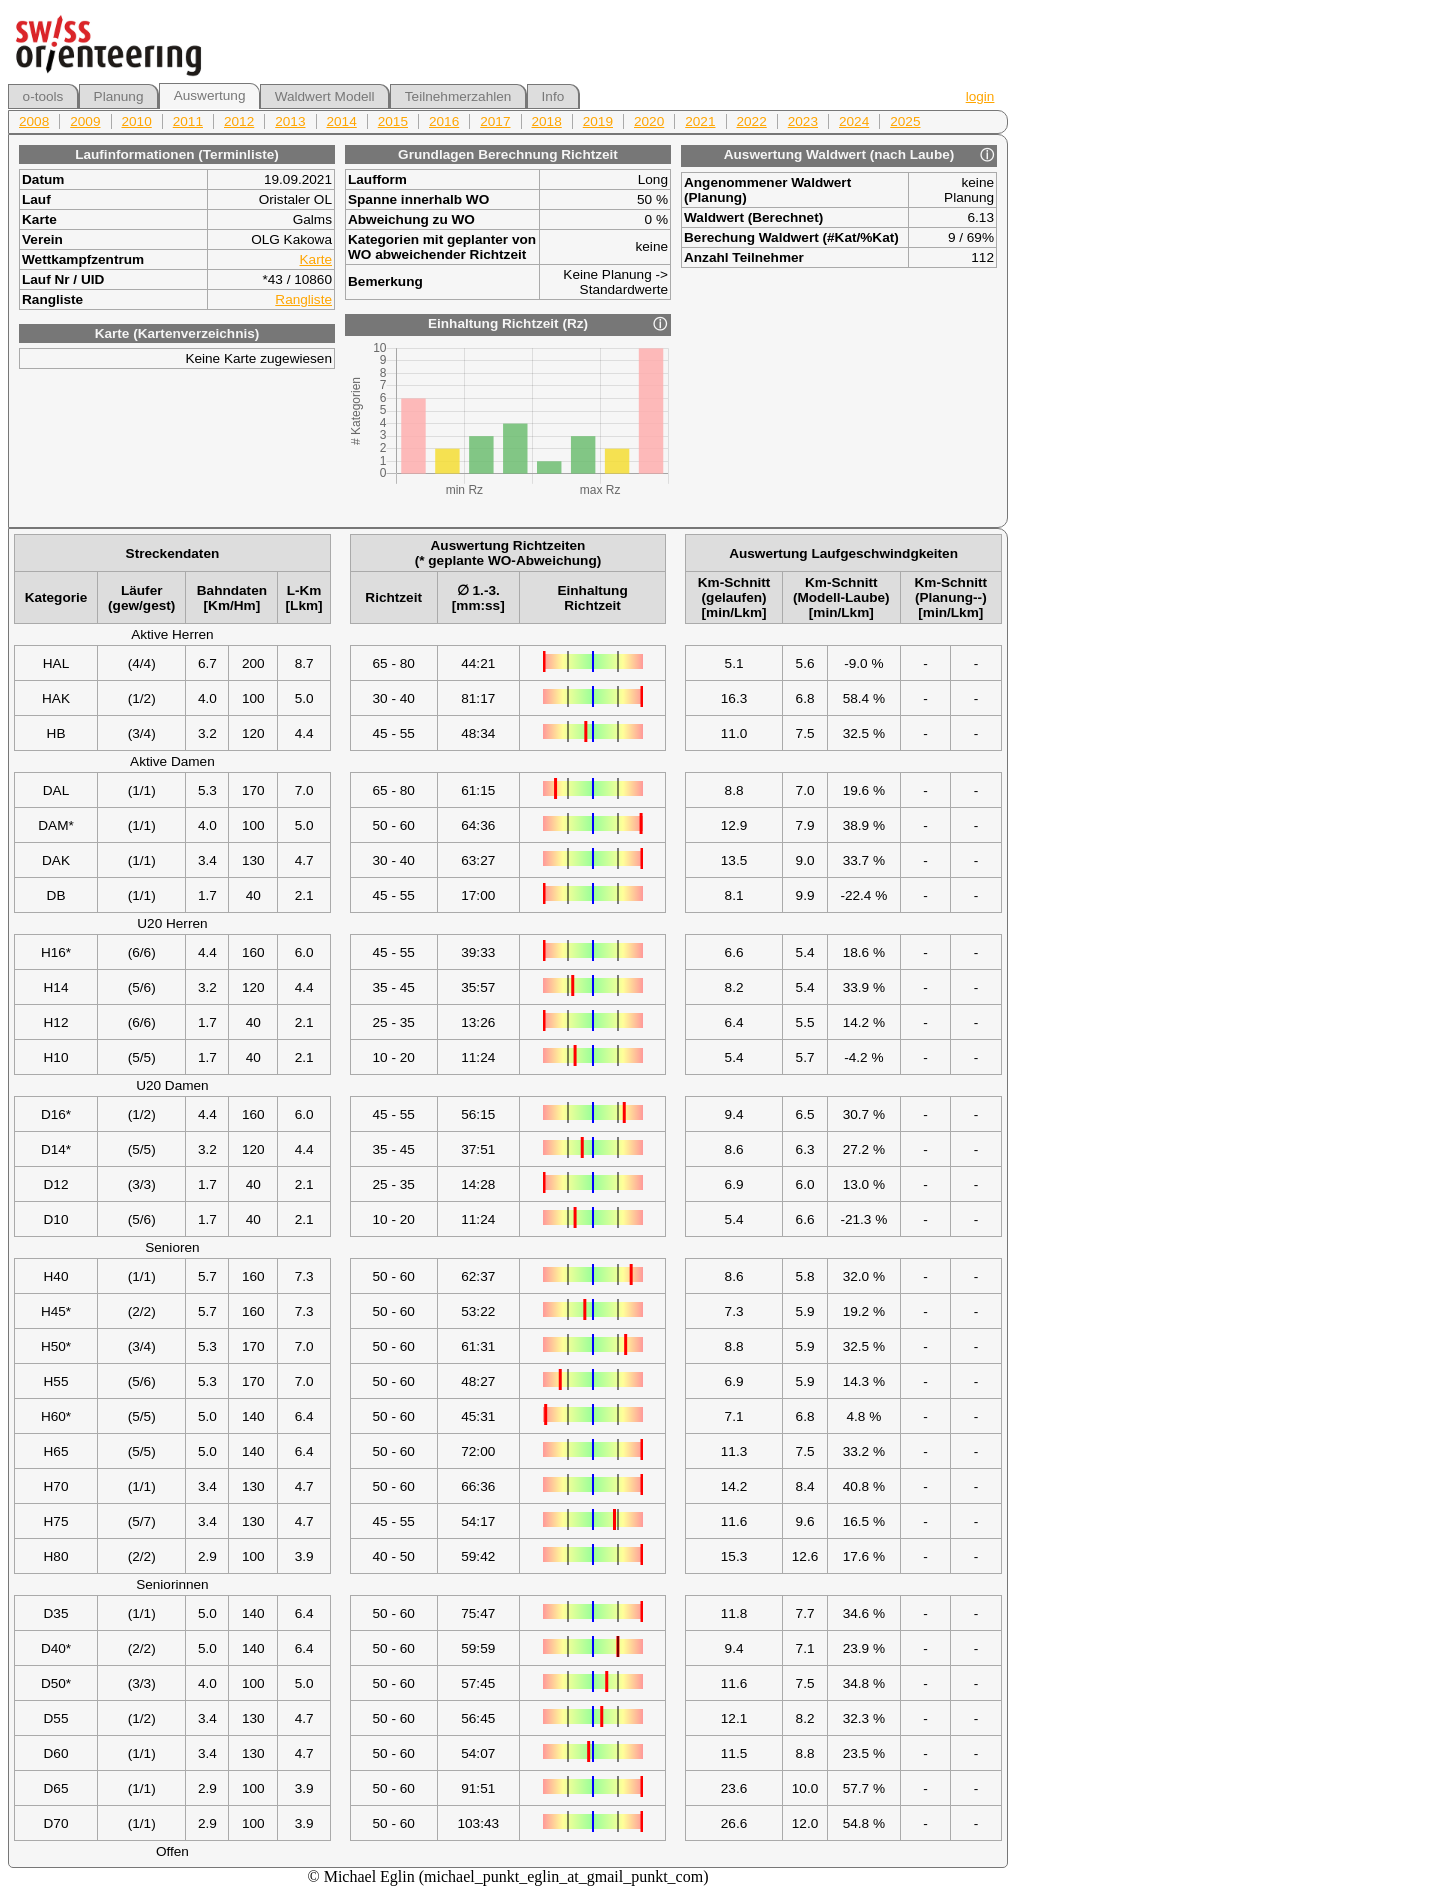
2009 (85, 121)
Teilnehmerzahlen (458, 96)
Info (553, 96)
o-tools (43, 96)
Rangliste (303, 299)
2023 (803, 121)
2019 (598, 121)
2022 (752, 121)
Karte (316, 259)
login (980, 96)
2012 (239, 121)
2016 (444, 121)
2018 (547, 121)
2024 (854, 121)
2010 (137, 121)
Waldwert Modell (325, 96)
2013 (290, 121)
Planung (119, 96)
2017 (495, 121)
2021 (700, 121)
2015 (393, 121)
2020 (649, 121)
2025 (905, 121)
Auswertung (210, 95)
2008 (34, 121)
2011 (188, 121)
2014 (342, 121)
